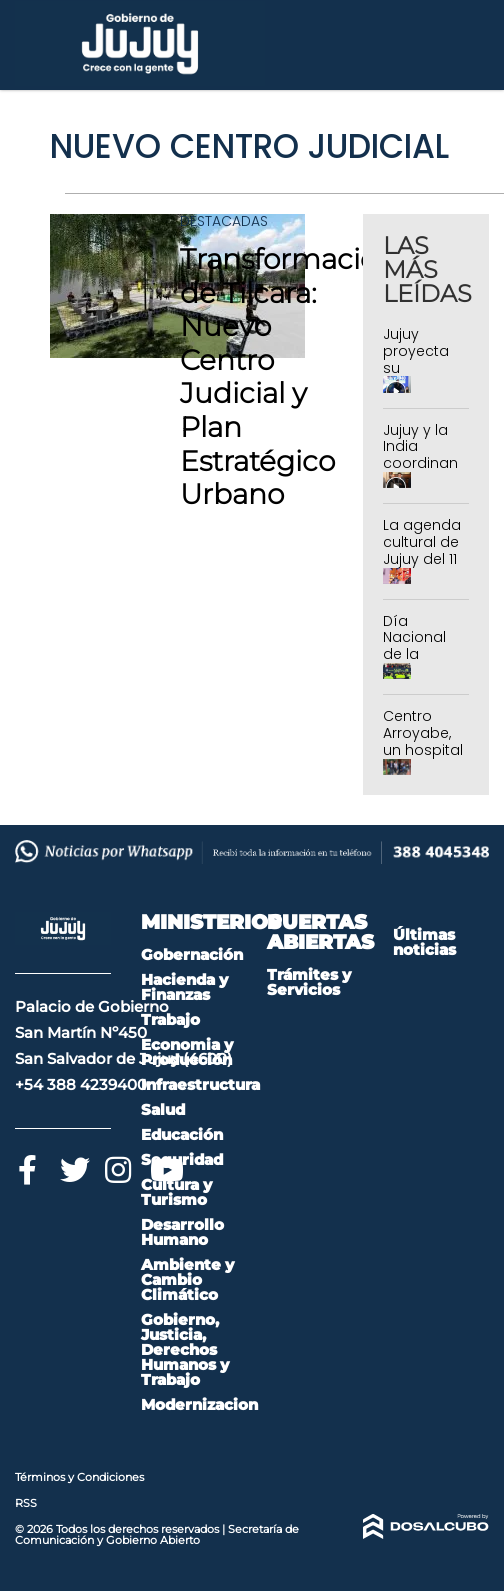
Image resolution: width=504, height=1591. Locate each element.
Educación (182, 1134)
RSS (26, 1503)
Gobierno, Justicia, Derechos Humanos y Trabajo (185, 1349)
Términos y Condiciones (79, 1477)
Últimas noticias (424, 942)
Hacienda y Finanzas (184, 987)
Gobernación (192, 954)
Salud (163, 1109)
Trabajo (170, 1019)
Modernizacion (199, 1404)
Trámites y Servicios (309, 982)
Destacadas (224, 221)
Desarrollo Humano (182, 1232)
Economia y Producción (187, 1052)
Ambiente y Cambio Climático (187, 1279)
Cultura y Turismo (176, 1192)
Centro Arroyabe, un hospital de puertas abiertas (423, 749)
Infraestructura (200, 1084)
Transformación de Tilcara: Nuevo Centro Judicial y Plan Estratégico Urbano (288, 376)
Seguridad (182, 1159)
